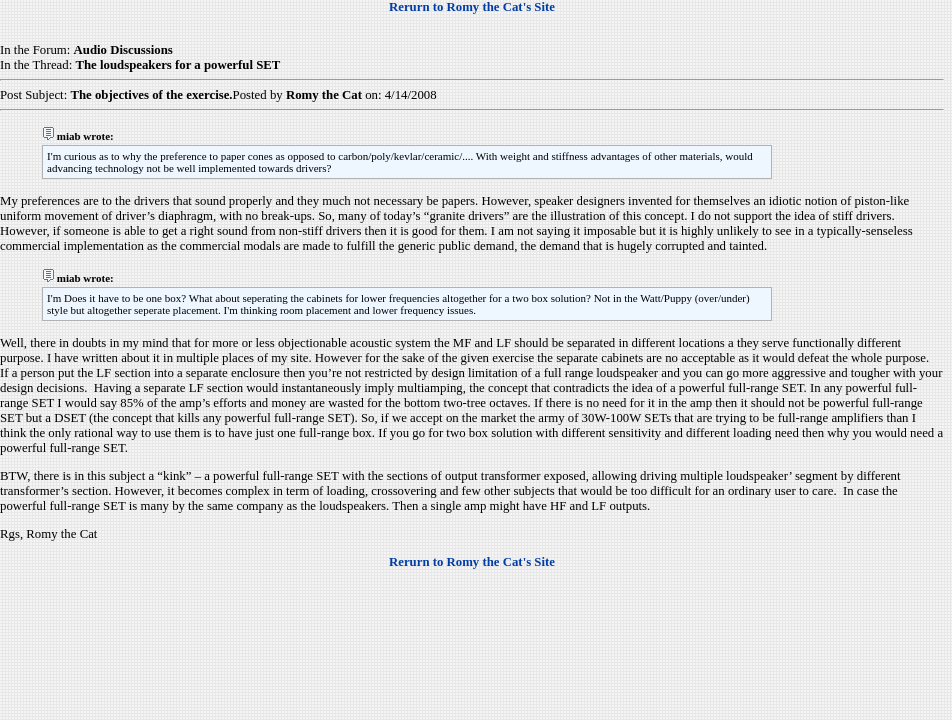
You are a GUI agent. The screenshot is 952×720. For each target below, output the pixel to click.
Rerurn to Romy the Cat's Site (472, 7)
